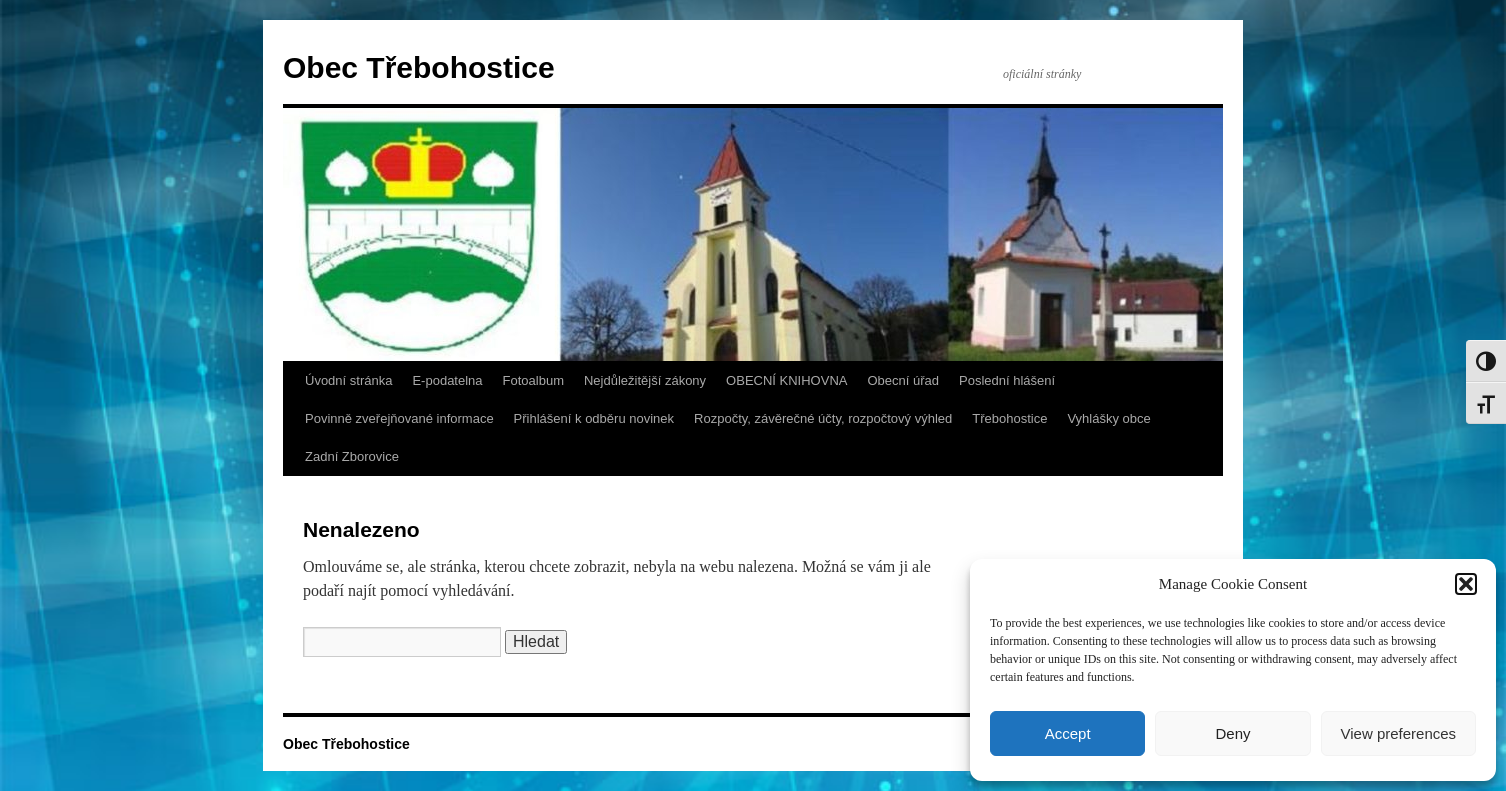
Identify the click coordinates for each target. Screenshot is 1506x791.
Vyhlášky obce (1108, 418)
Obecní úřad (903, 380)
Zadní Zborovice (352, 456)
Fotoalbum (533, 380)
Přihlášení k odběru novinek (594, 418)
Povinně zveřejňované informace (399, 418)
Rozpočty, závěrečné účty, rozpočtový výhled (823, 418)
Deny (1232, 733)
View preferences (1399, 733)
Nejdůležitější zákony (645, 380)
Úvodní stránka (348, 380)
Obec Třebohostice (419, 67)
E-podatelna (447, 380)
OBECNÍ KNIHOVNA (786, 380)
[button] (1466, 584)
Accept (1068, 733)
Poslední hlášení (1007, 380)
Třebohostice (1009, 418)
